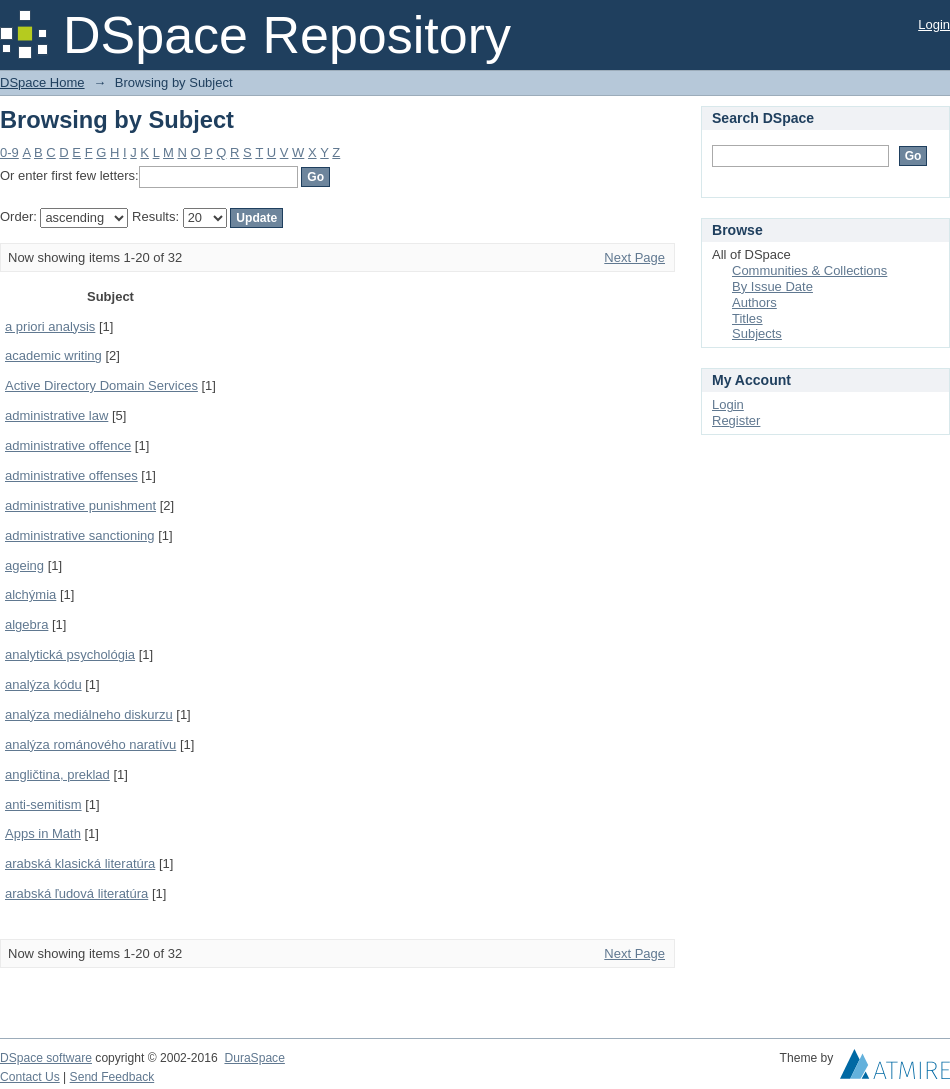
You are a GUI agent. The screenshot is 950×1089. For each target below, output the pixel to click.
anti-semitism (43, 804)
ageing (24, 565)
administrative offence (68, 445)
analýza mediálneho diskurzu (89, 714)
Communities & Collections (809, 270)
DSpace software (46, 1058)
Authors (754, 302)
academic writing (53, 355)
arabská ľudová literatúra (76, 893)
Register (736, 420)
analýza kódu (43, 684)
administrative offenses (71, 475)
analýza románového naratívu (90, 744)
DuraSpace (254, 1058)
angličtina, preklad (57, 774)
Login (934, 24)
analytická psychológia (70, 654)
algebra (26, 624)
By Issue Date (772, 286)
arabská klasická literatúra (80, 863)
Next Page (634, 257)
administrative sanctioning (80, 535)
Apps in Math (43, 833)
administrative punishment (80, 505)
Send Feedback (112, 1077)
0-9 (9, 152)
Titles (747, 318)
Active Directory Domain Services (101, 385)
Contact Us (30, 1077)
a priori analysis (50, 326)
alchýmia (30, 594)
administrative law (56, 415)
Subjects (757, 333)
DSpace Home (42, 82)
